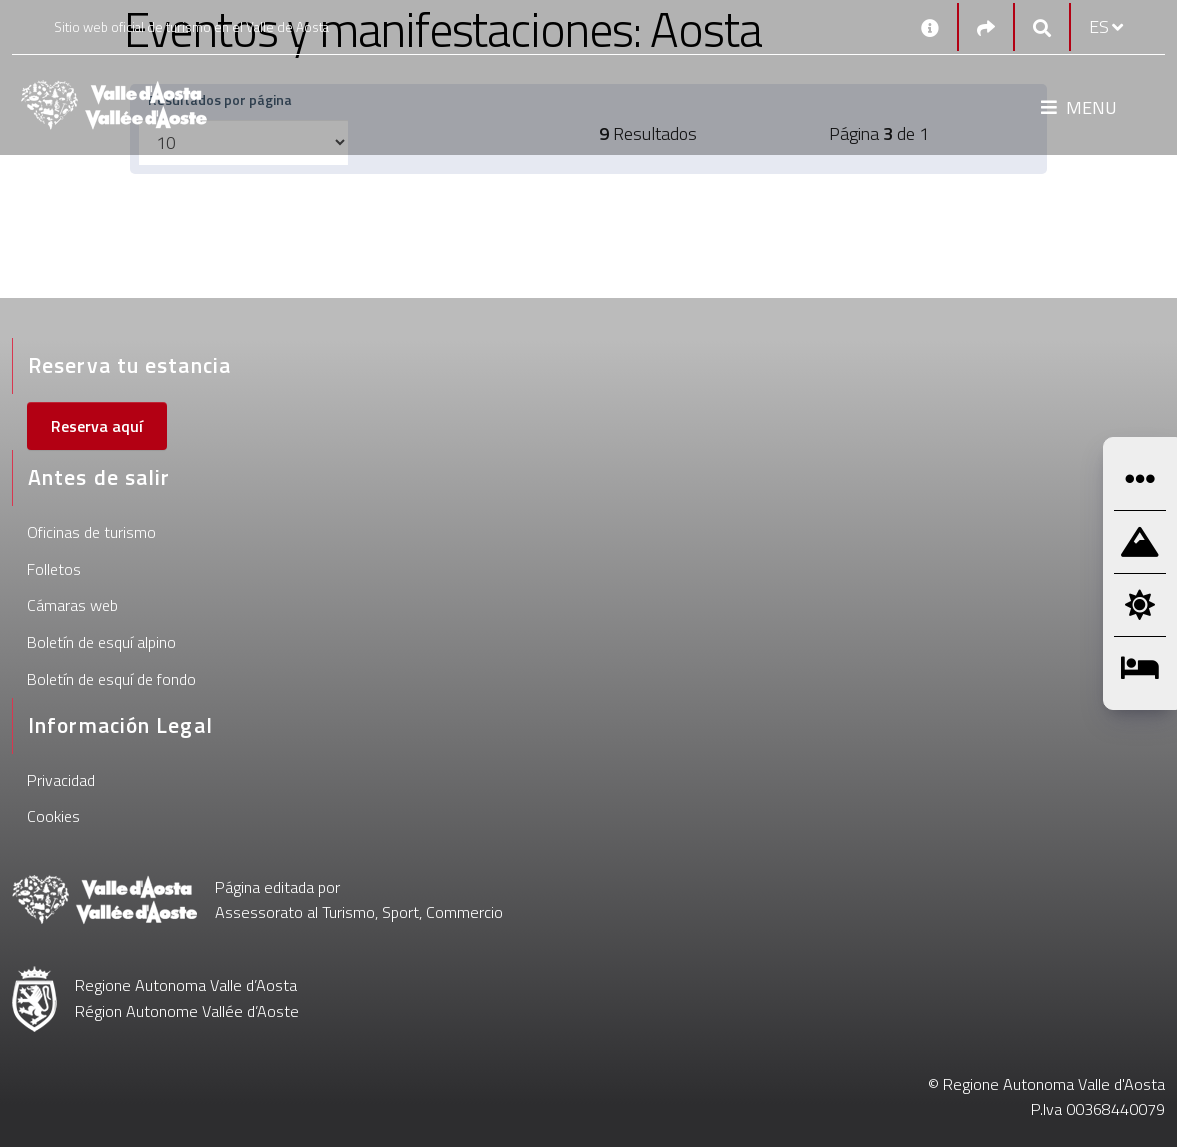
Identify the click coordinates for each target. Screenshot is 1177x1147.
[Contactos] (930, 27)
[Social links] (986, 27)
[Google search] (1042, 27)
